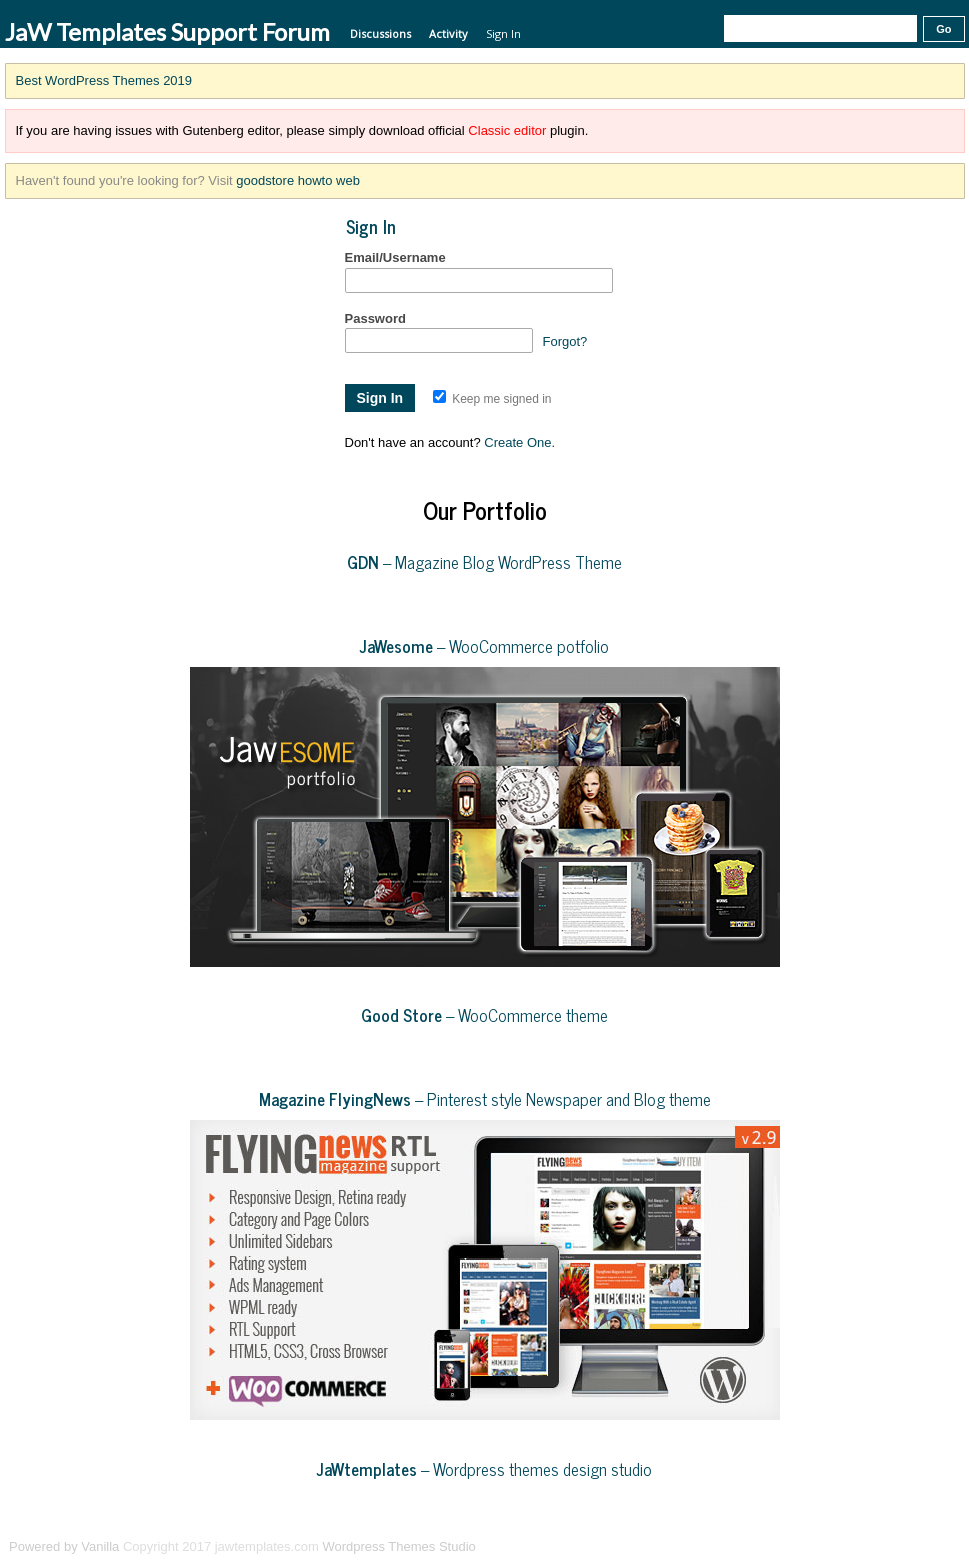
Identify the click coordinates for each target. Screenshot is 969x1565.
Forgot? (565, 341)
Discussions (380, 33)
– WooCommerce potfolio (484, 646)
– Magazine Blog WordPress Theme (484, 562)
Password (375, 318)
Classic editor (507, 130)
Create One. (519, 442)
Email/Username (395, 257)
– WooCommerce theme (484, 1015)
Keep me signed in (492, 399)
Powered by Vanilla (64, 1546)
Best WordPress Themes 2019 (104, 80)
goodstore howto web (298, 180)
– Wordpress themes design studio (484, 1469)
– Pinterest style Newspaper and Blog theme (485, 1099)
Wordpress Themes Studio (398, 1546)
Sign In (503, 33)
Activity (448, 33)
